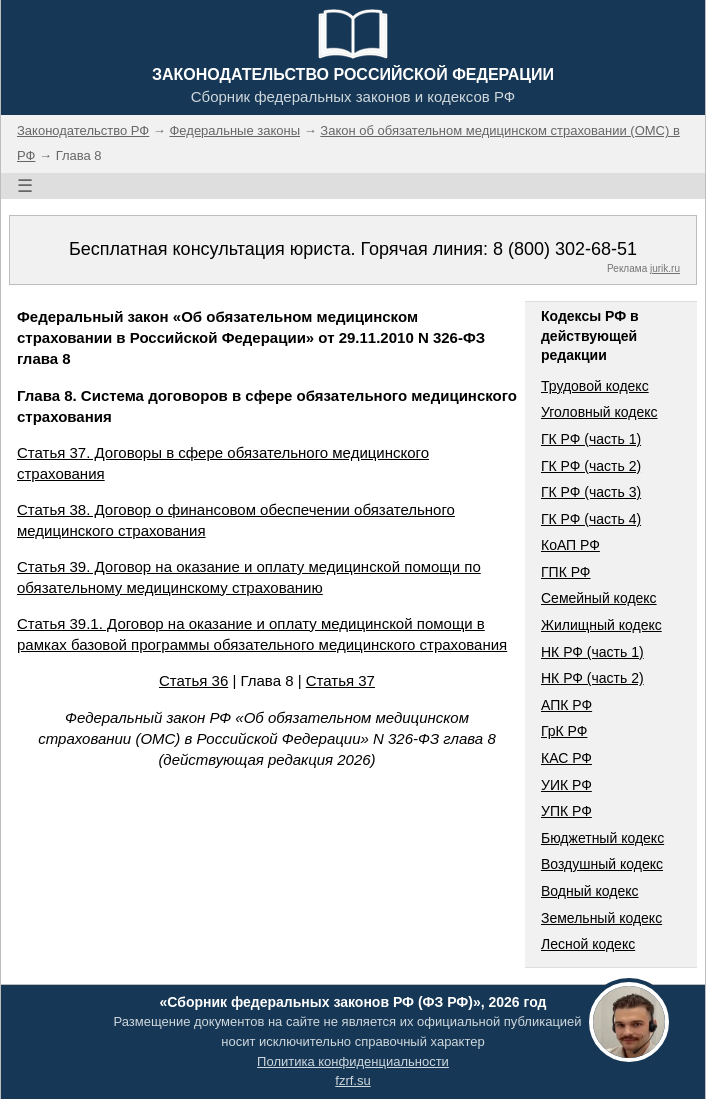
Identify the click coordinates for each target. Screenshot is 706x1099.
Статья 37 (340, 680)
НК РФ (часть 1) (592, 652)
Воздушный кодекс (602, 864)
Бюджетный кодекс (602, 838)
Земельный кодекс (601, 918)
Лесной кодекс (588, 944)
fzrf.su (352, 1080)
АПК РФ (566, 705)
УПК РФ (566, 811)
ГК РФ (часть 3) (591, 492)
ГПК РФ (566, 572)
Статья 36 (193, 680)
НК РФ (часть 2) (592, 678)
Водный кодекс (590, 891)
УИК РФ (566, 785)
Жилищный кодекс (601, 625)
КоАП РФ (570, 545)
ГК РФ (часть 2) (591, 466)
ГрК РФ (564, 731)
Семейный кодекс (599, 598)
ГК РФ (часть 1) (591, 439)
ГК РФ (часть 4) (591, 519)
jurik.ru (665, 268)
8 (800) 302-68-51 (565, 249)
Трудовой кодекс (595, 386)
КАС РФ (566, 758)
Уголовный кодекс (599, 412)
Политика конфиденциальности (353, 1061)
